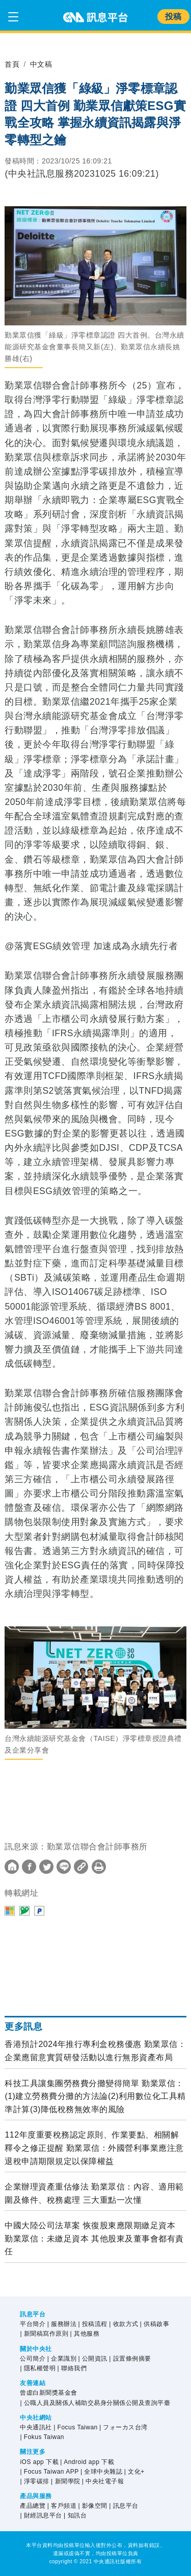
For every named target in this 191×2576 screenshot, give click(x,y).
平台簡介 (32, 2324)
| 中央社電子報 (103, 2481)
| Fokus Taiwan (42, 2437)
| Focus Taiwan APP (49, 2471)
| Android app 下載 (87, 2462)
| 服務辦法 (61, 2324)
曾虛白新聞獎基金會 (48, 2392)
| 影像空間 (92, 2505)
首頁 (12, 64)
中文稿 (41, 64)
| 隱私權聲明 (38, 2368)
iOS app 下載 (39, 2462)
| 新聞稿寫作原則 (44, 2333)
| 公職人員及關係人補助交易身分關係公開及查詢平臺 (95, 2402)
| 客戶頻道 (61, 2505)
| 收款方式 (123, 2324)
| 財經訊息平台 (41, 2515)
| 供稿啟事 (154, 2324)
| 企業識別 (61, 2358)
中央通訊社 (36, 2427)
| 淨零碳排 (34, 2481)
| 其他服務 (84, 2333)
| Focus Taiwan (75, 2427)
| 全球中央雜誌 (101, 2471)
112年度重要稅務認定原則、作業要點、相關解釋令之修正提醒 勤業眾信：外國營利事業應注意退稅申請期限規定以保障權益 (94, 2147)
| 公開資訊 (92, 2358)
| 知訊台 (75, 2515)
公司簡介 (32, 2358)
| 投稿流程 (92, 2324)
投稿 (173, 16)
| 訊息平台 (123, 2505)
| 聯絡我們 (72, 2368)
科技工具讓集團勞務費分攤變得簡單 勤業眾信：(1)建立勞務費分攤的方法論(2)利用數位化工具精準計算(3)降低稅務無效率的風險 (95, 2096)
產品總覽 (32, 2505)
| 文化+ (134, 2471)
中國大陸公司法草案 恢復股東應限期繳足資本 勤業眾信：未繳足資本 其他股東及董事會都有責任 (94, 2238)
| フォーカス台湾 (123, 2427)
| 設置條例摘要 (130, 2358)
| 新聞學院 (65, 2481)
